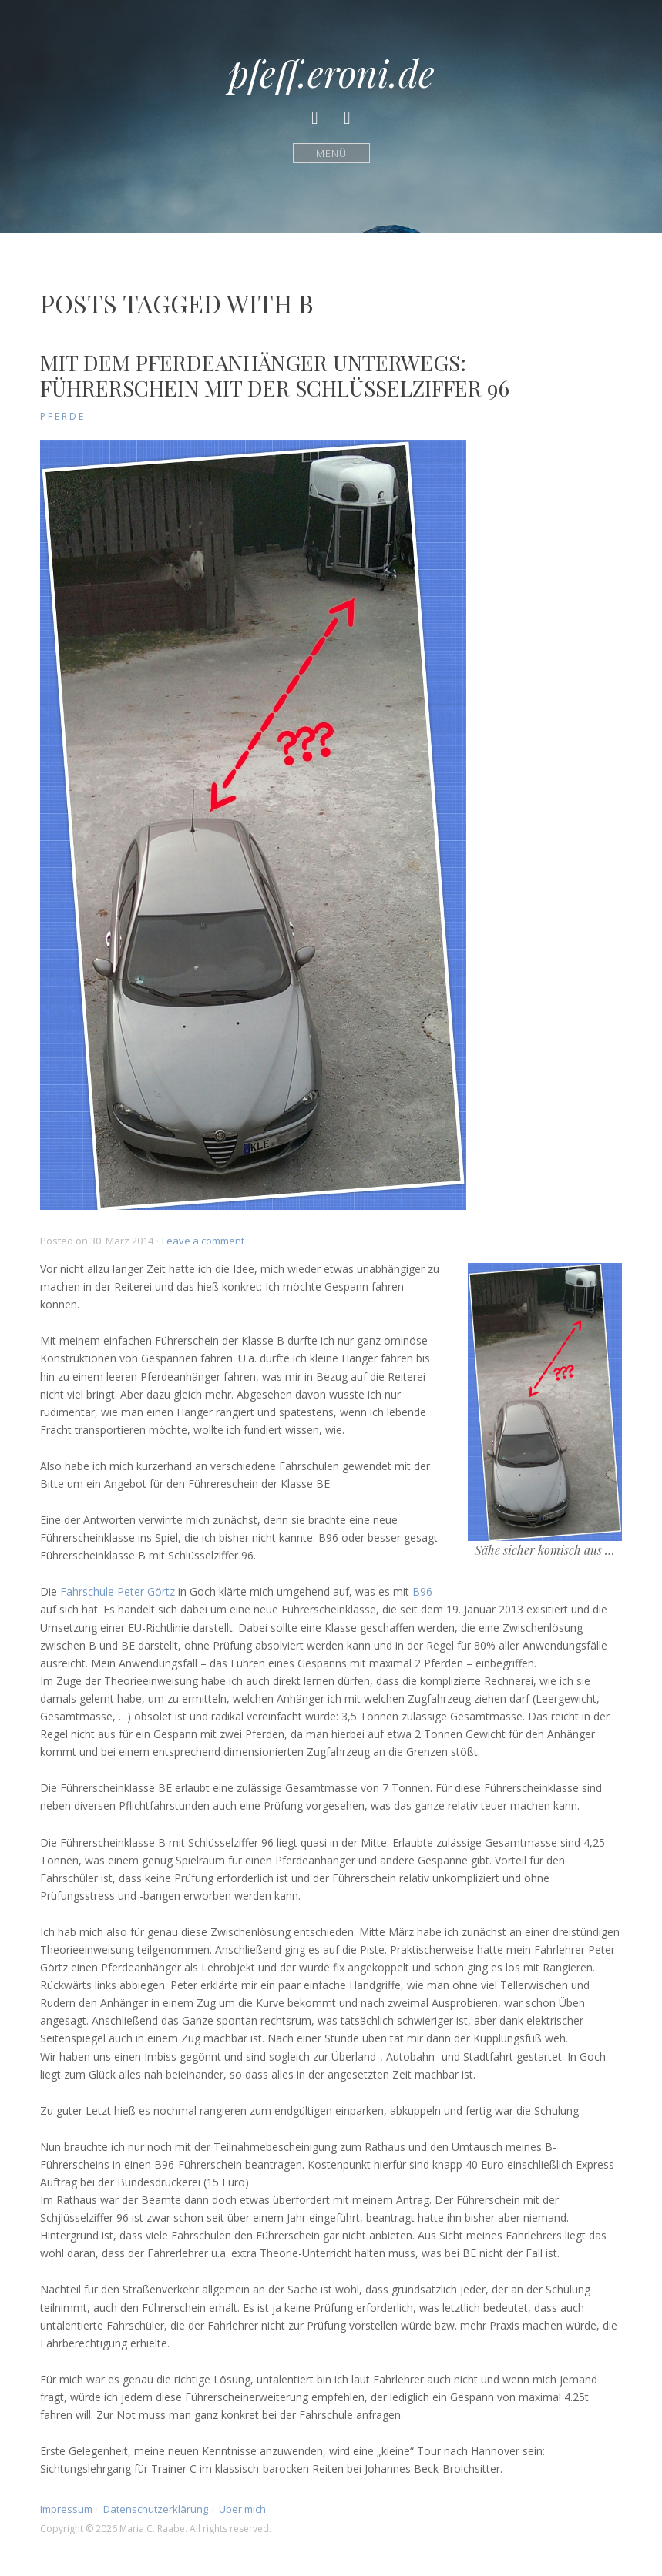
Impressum (66, 2509)
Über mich (242, 2509)
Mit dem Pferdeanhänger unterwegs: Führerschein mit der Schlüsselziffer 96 (274, 375)
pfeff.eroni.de (331, 72)
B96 (422, 1591)
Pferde (63, 416)
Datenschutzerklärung (155, 2509)
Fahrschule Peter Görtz (117, 1591)
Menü (331, 152)
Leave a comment (203, 1241)
